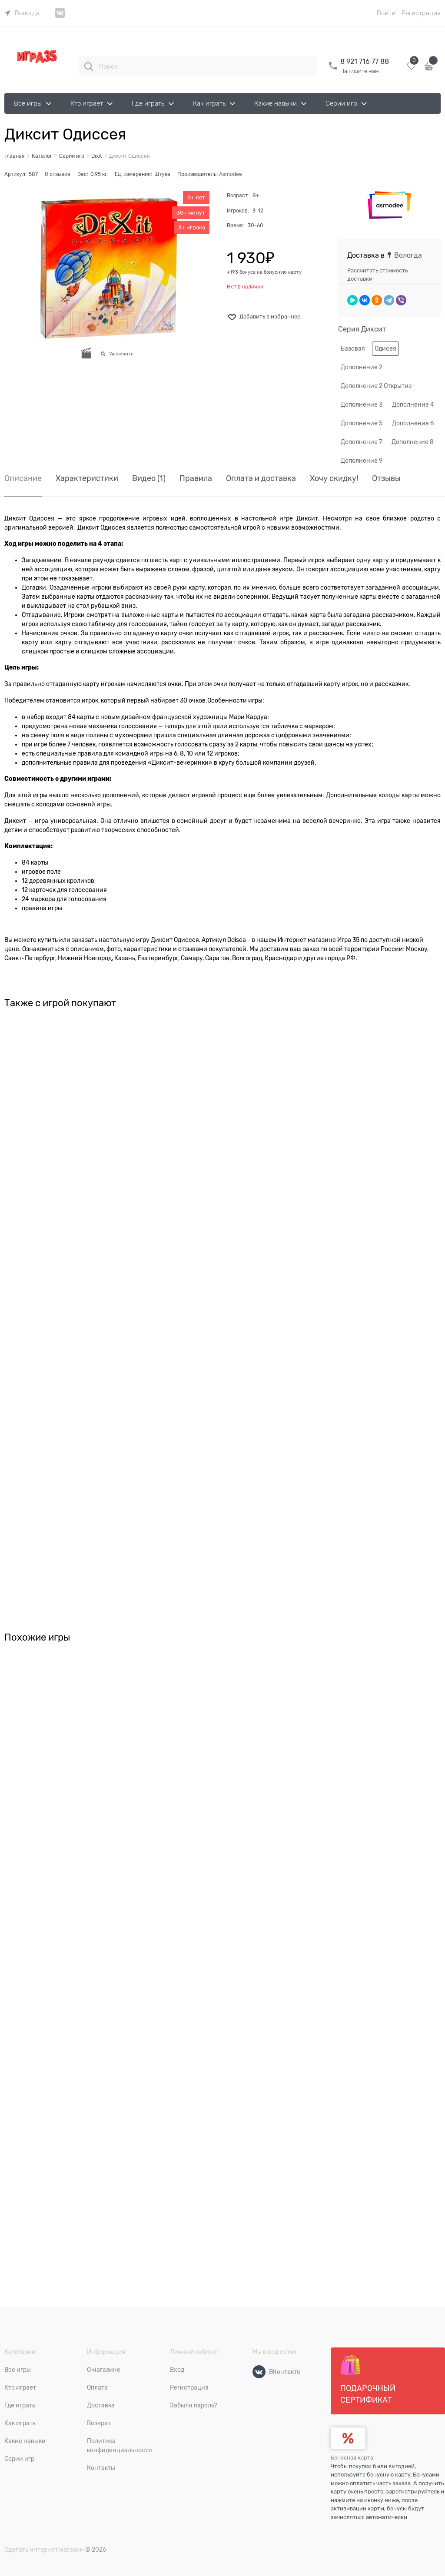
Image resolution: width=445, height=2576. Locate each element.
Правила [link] (195, 478)
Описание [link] (23, 478)
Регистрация (421, 13)
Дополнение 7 (361, 441)
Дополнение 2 (361, 367)
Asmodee (230, 174)
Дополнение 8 (413, 441)
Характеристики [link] (87, 478)
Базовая (353, 348)
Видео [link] (149, 478)
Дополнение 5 (361, 423)
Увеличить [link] (121, 353)
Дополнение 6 (413, 423)
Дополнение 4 (413, 404)
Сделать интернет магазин (44, 2549)
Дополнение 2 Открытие (376, 385)
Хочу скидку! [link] (334, 478)
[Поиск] (89, 66)
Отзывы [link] (386, 478)
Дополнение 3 (361, 404)
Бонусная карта (352, 2457)
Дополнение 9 (361, 460)
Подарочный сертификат (367, 2379)
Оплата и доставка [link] (261, 478)
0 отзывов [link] (57, 174)
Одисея (385, 348)
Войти (386, 13)
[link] (22, 13)
